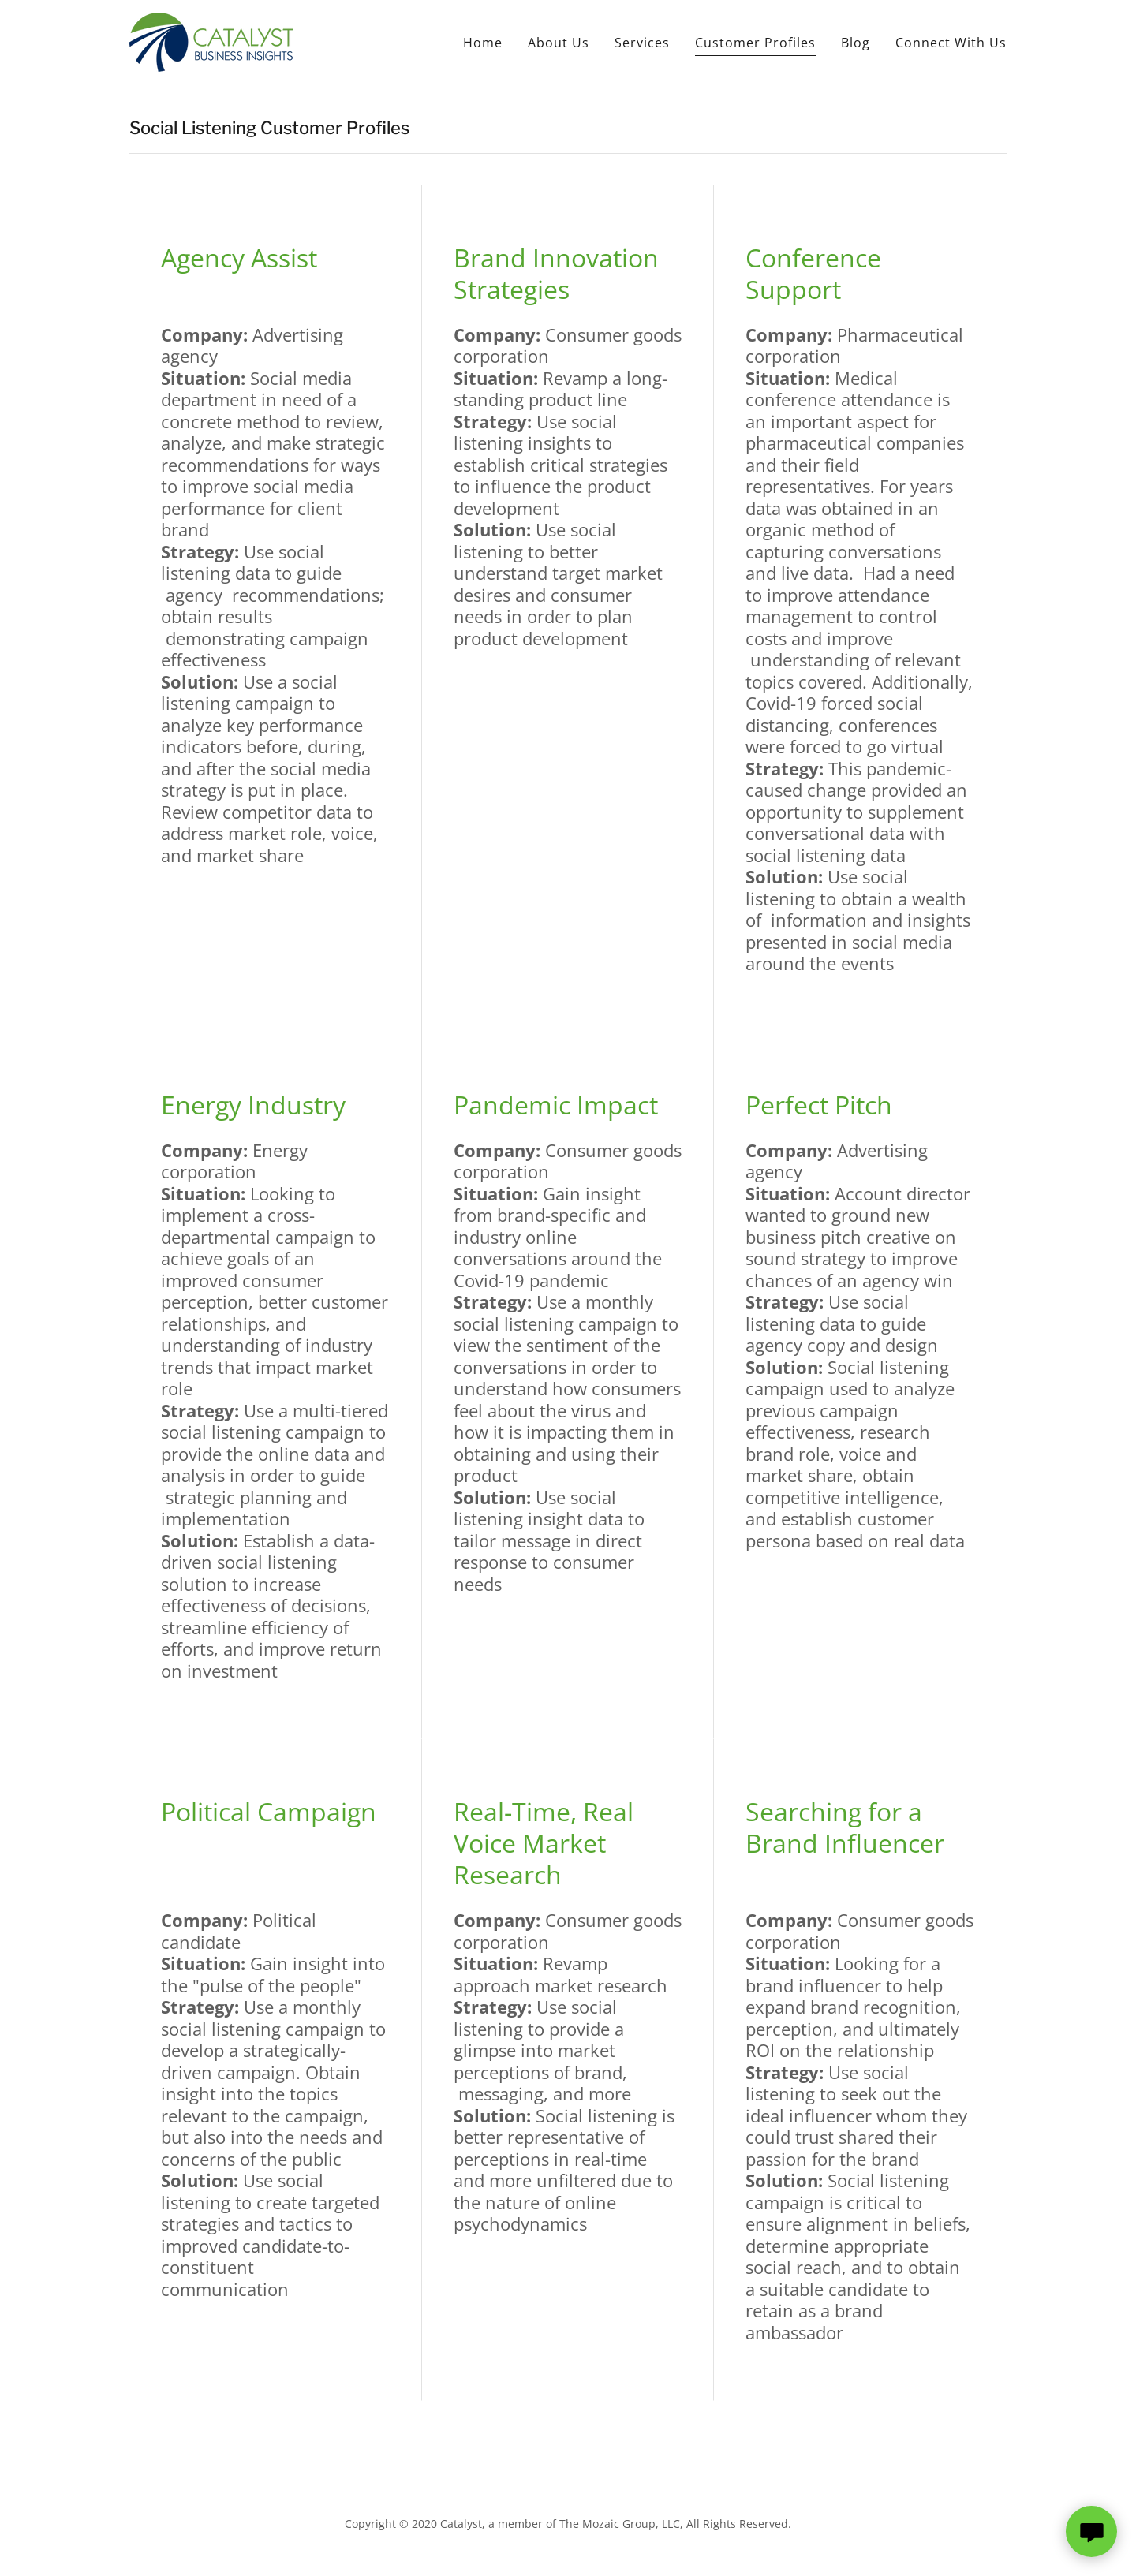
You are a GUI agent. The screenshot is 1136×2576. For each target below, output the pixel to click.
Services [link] (642, 42)
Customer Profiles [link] (755, 42)
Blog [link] (855, 42)
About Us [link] (558, 42)
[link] (211, 41)
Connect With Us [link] (951, 42)
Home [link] (483, 42)
